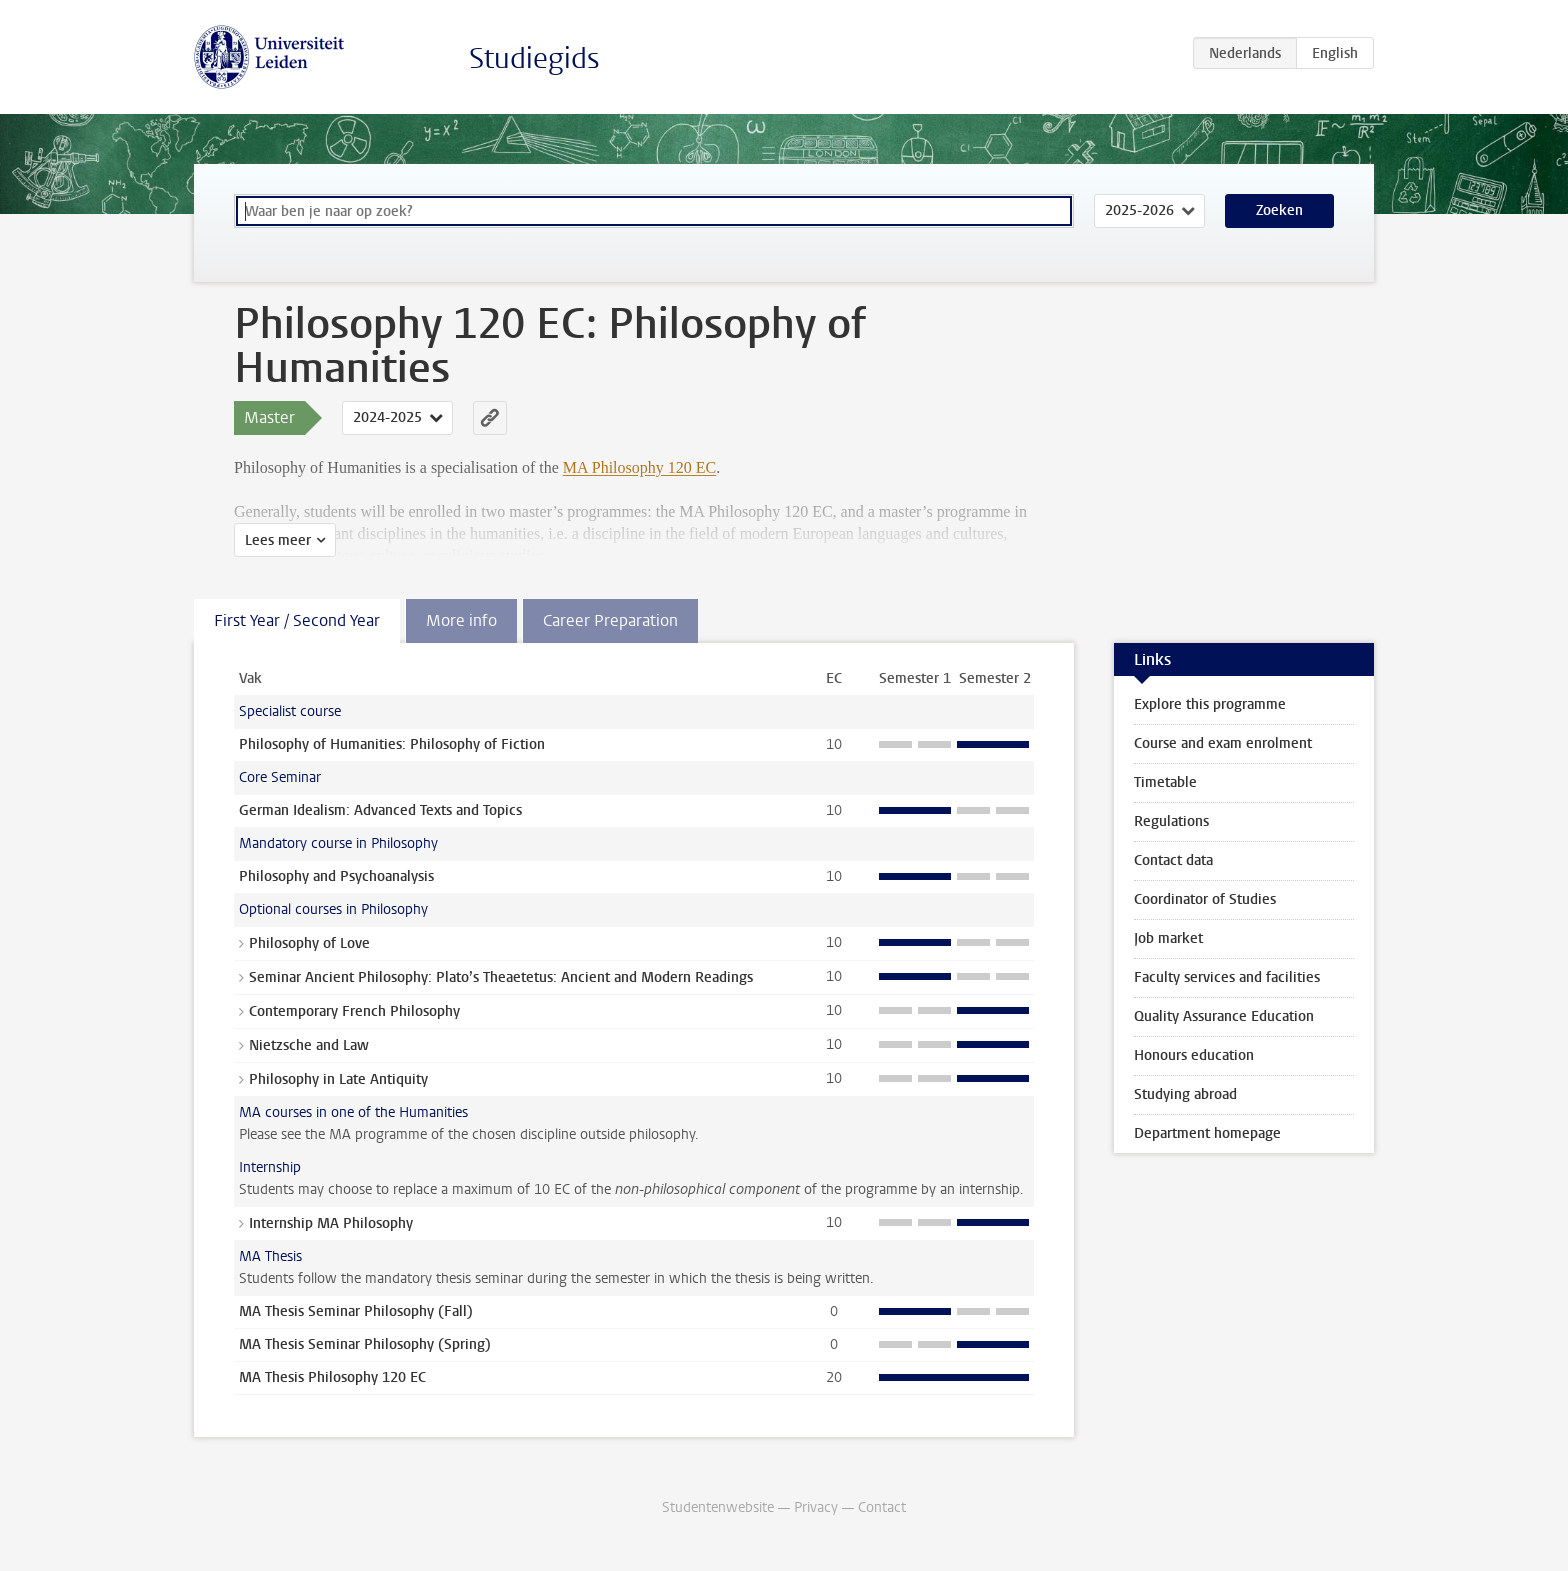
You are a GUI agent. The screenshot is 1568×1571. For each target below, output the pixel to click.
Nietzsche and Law (309, 1045)
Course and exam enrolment (1223, 743)
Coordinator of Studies (1205, 899)
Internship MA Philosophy (331, 1223)
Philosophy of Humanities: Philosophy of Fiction (392, 744)
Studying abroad (1185, 1094)
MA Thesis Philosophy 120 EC (332, 1377)
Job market (1168, 938)
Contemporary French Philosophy (354, 1011)
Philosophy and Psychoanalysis (336, 876)
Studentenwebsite (718, 1507)
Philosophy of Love (309, 943)
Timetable (1165, 782)
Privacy (816, 1507)
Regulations (1171, 821)
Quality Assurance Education (1224, 1016)
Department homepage (1207, 1133)
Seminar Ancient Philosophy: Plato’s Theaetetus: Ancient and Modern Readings (501, 977)
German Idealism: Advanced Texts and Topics (380, 810)
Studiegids (534, 58)
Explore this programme (1210, 704)
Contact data (1173, 860)
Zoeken (1279, 210)
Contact (882, 1507)
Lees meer (278, 540)
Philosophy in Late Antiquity (338, 1079)
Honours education (1194, 1055)
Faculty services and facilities (1227, 977)
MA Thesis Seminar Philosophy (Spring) (365, 1344)
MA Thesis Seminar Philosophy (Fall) (356, 1311)
